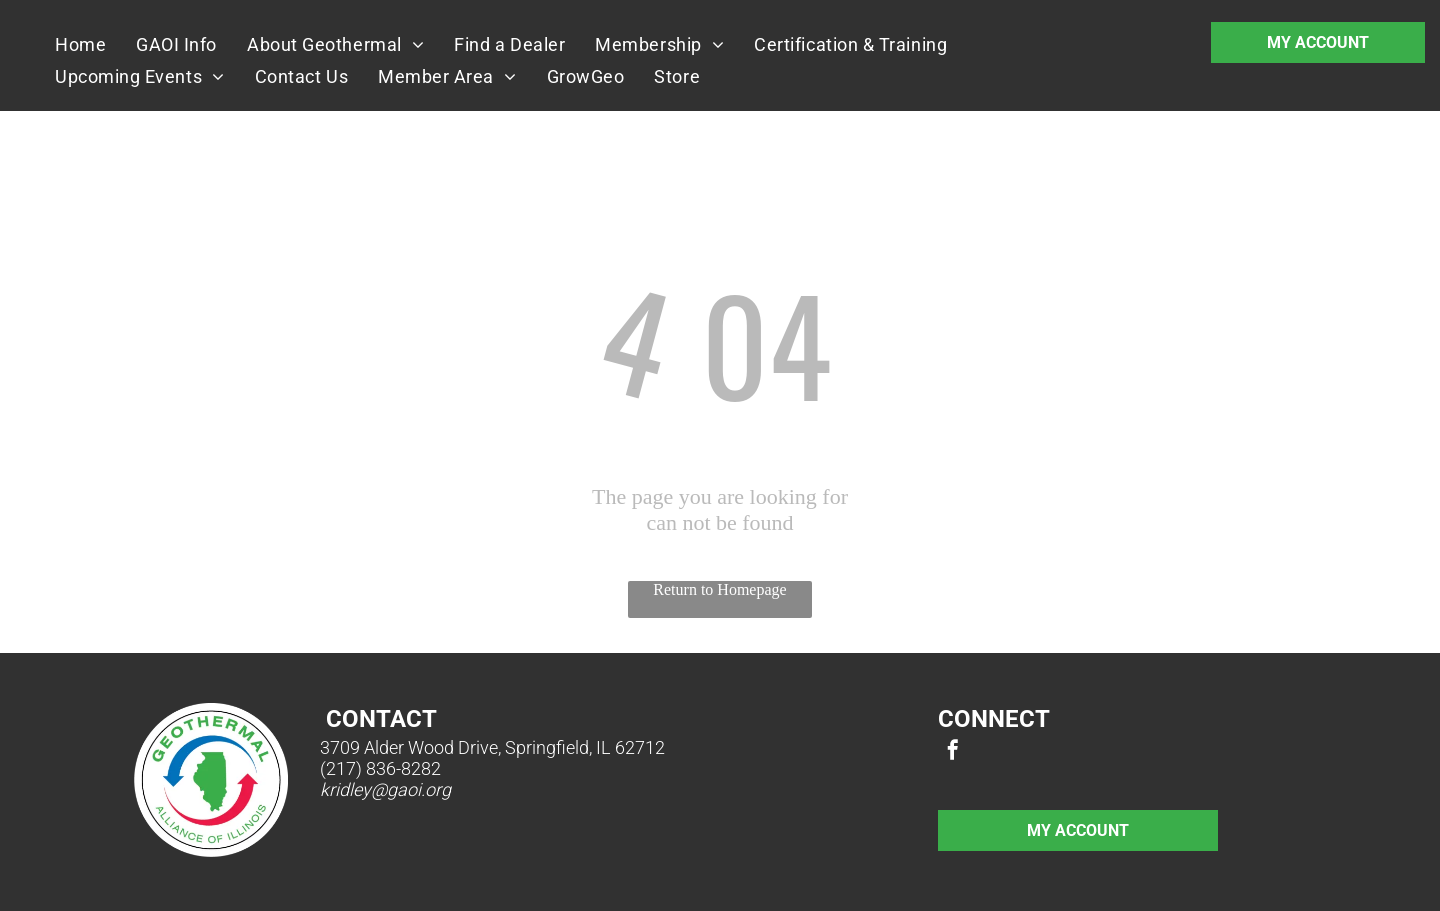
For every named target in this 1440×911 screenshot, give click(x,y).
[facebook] (953, 752)
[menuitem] (80, 44)
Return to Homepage (719, 589)
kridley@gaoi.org (385, 789)
